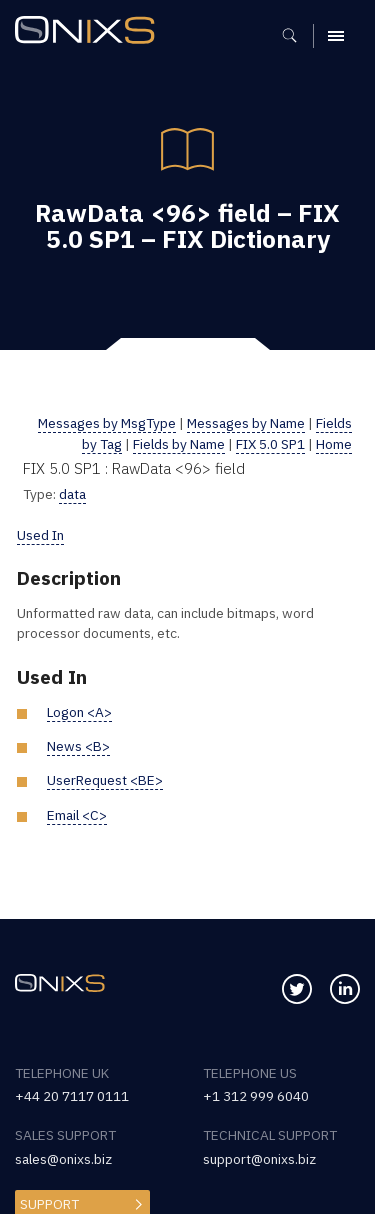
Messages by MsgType (107, 423)
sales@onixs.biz (63, 1159)
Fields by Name (179, 444)
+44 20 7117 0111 (72, 1096)
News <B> (78, 746)
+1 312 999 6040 (256, 1096)
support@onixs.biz (259, 1159)
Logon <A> (79, 712)
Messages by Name (246, 423)
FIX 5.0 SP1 (270, 444)
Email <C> (77, 815)
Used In (40, 535)
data (72, 494)
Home (334, 444)
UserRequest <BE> (105, 780)
